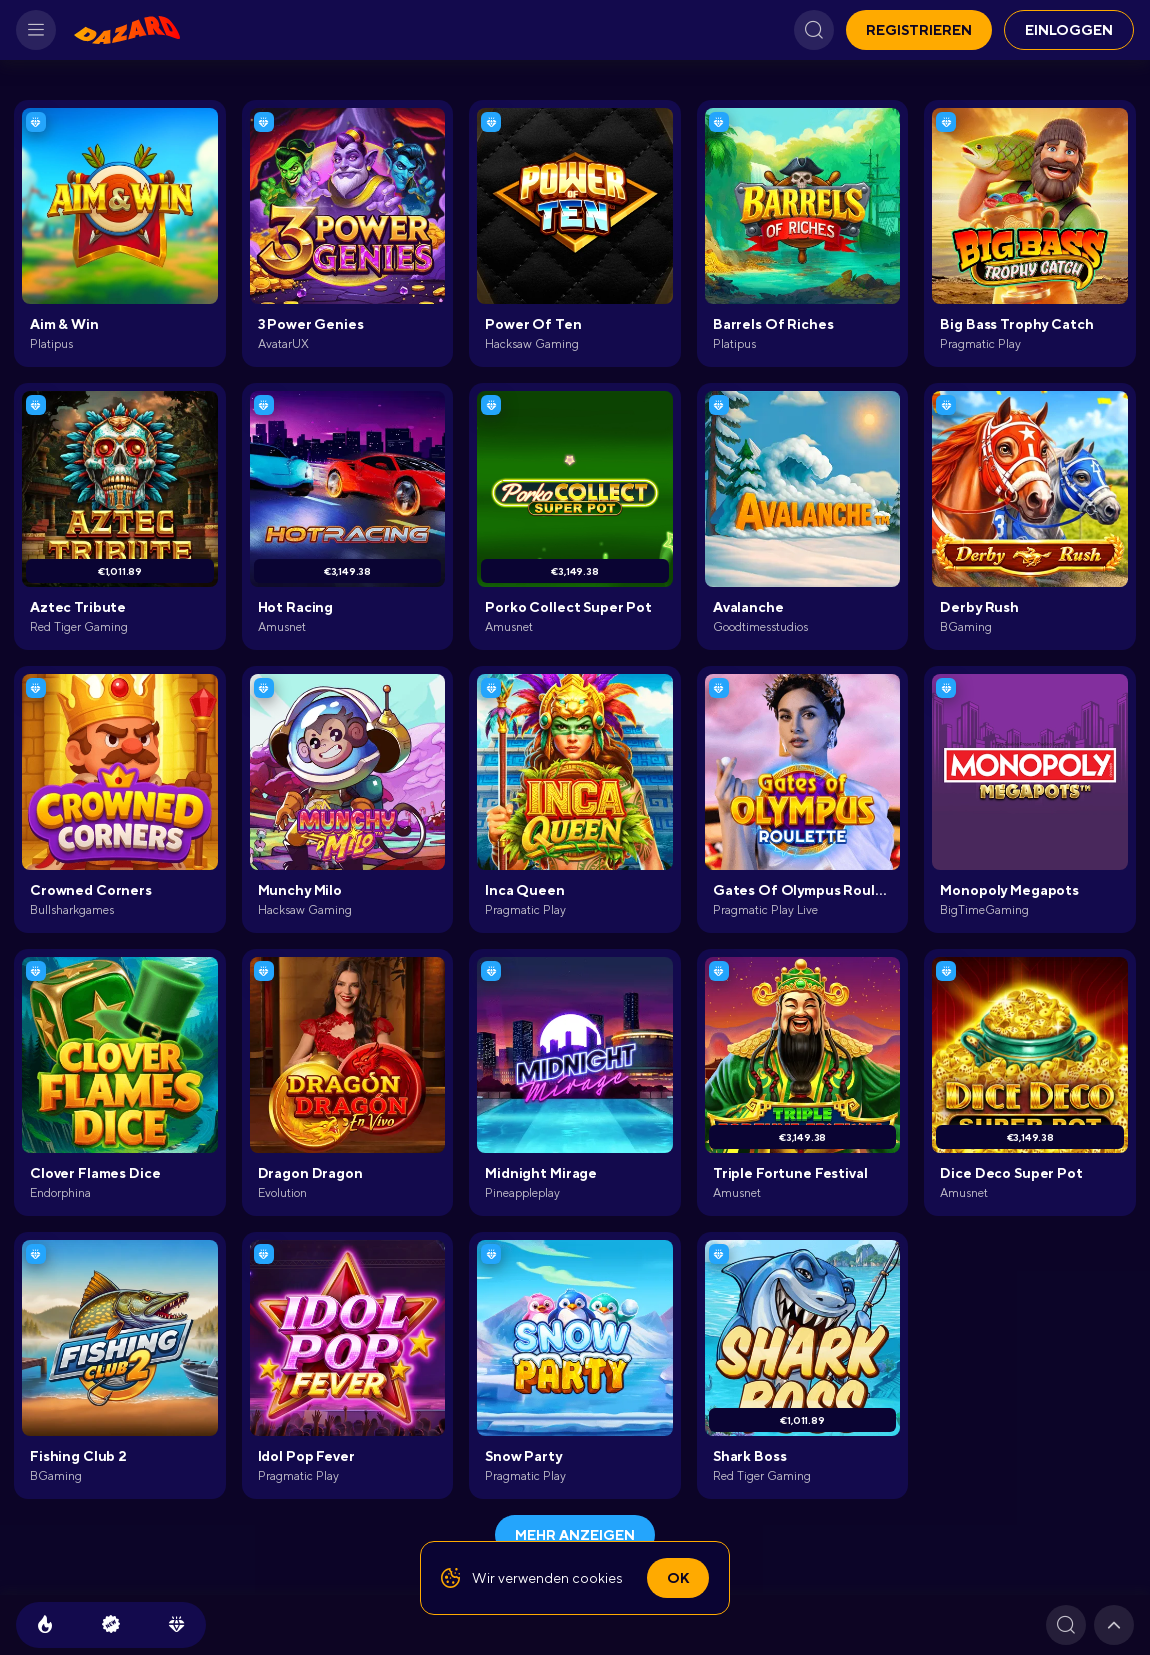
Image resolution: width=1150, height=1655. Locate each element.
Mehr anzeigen (575, 1535)
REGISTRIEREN (919, 30)
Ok (678, 1578)
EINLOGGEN (1069, 30)
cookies (597, 1578)
